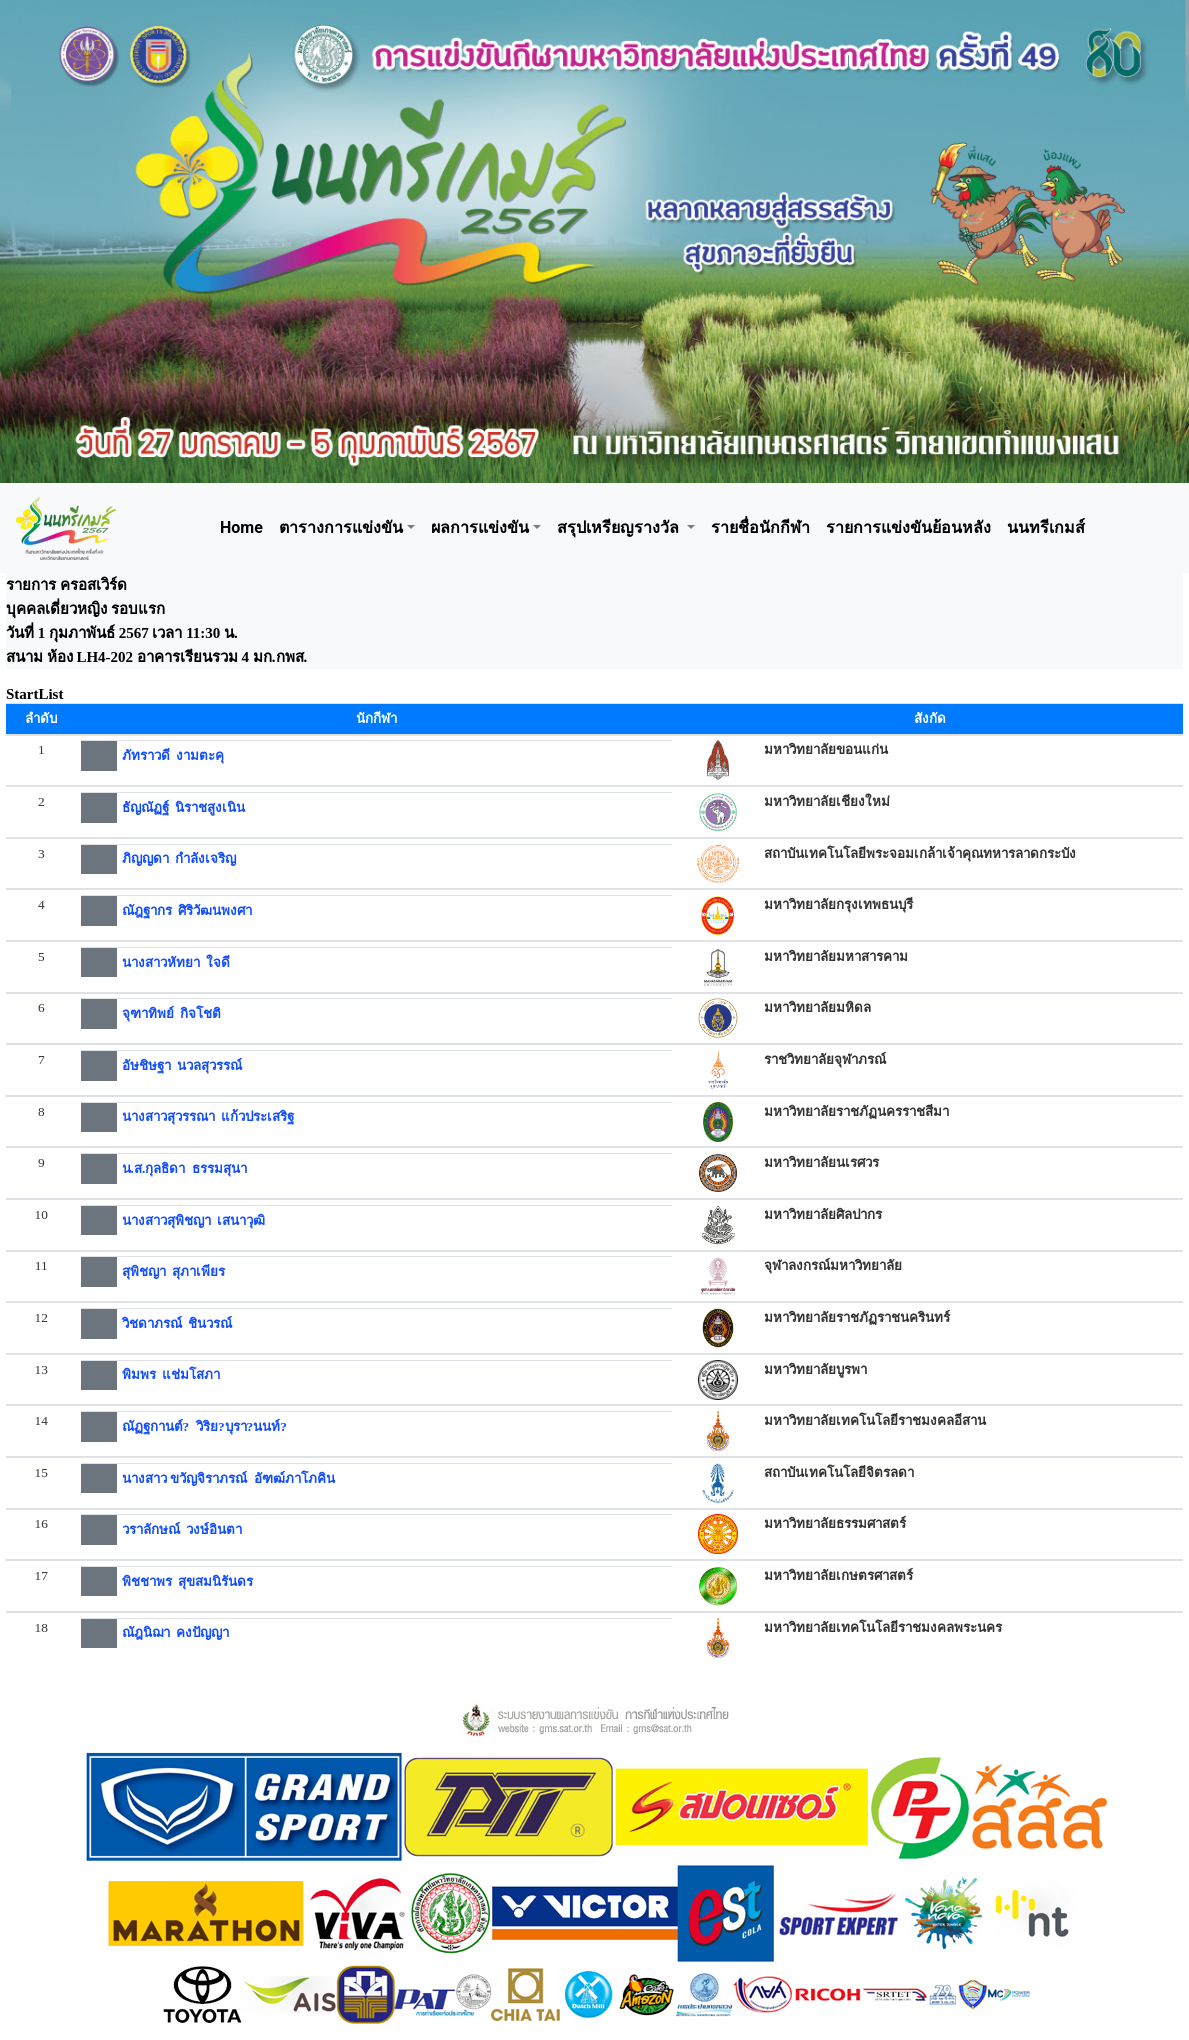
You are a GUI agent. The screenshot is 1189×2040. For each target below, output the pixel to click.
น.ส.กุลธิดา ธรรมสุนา (184, 1168)
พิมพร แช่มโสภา (171, 1374)
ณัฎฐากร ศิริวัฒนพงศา (187, 910)
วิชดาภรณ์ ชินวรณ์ (177, 1323)
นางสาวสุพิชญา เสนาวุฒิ (194, 1220)
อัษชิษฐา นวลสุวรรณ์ (182, 1065)
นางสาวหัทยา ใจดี (176, 962)
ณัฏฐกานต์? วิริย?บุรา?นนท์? (204, 1426)
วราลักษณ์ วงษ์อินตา (182, 1529)
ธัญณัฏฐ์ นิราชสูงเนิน (184, 807)
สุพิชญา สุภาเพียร (174, 1271)
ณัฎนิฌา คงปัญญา (176, 1632)
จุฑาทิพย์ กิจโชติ (172, 1013)
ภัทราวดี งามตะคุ (173, 755)
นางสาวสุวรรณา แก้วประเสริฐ (208, 1116)
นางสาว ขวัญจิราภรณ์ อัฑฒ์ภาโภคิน (228, 1478)
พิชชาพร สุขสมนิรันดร (188, 1581)
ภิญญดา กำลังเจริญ (179, 858)
